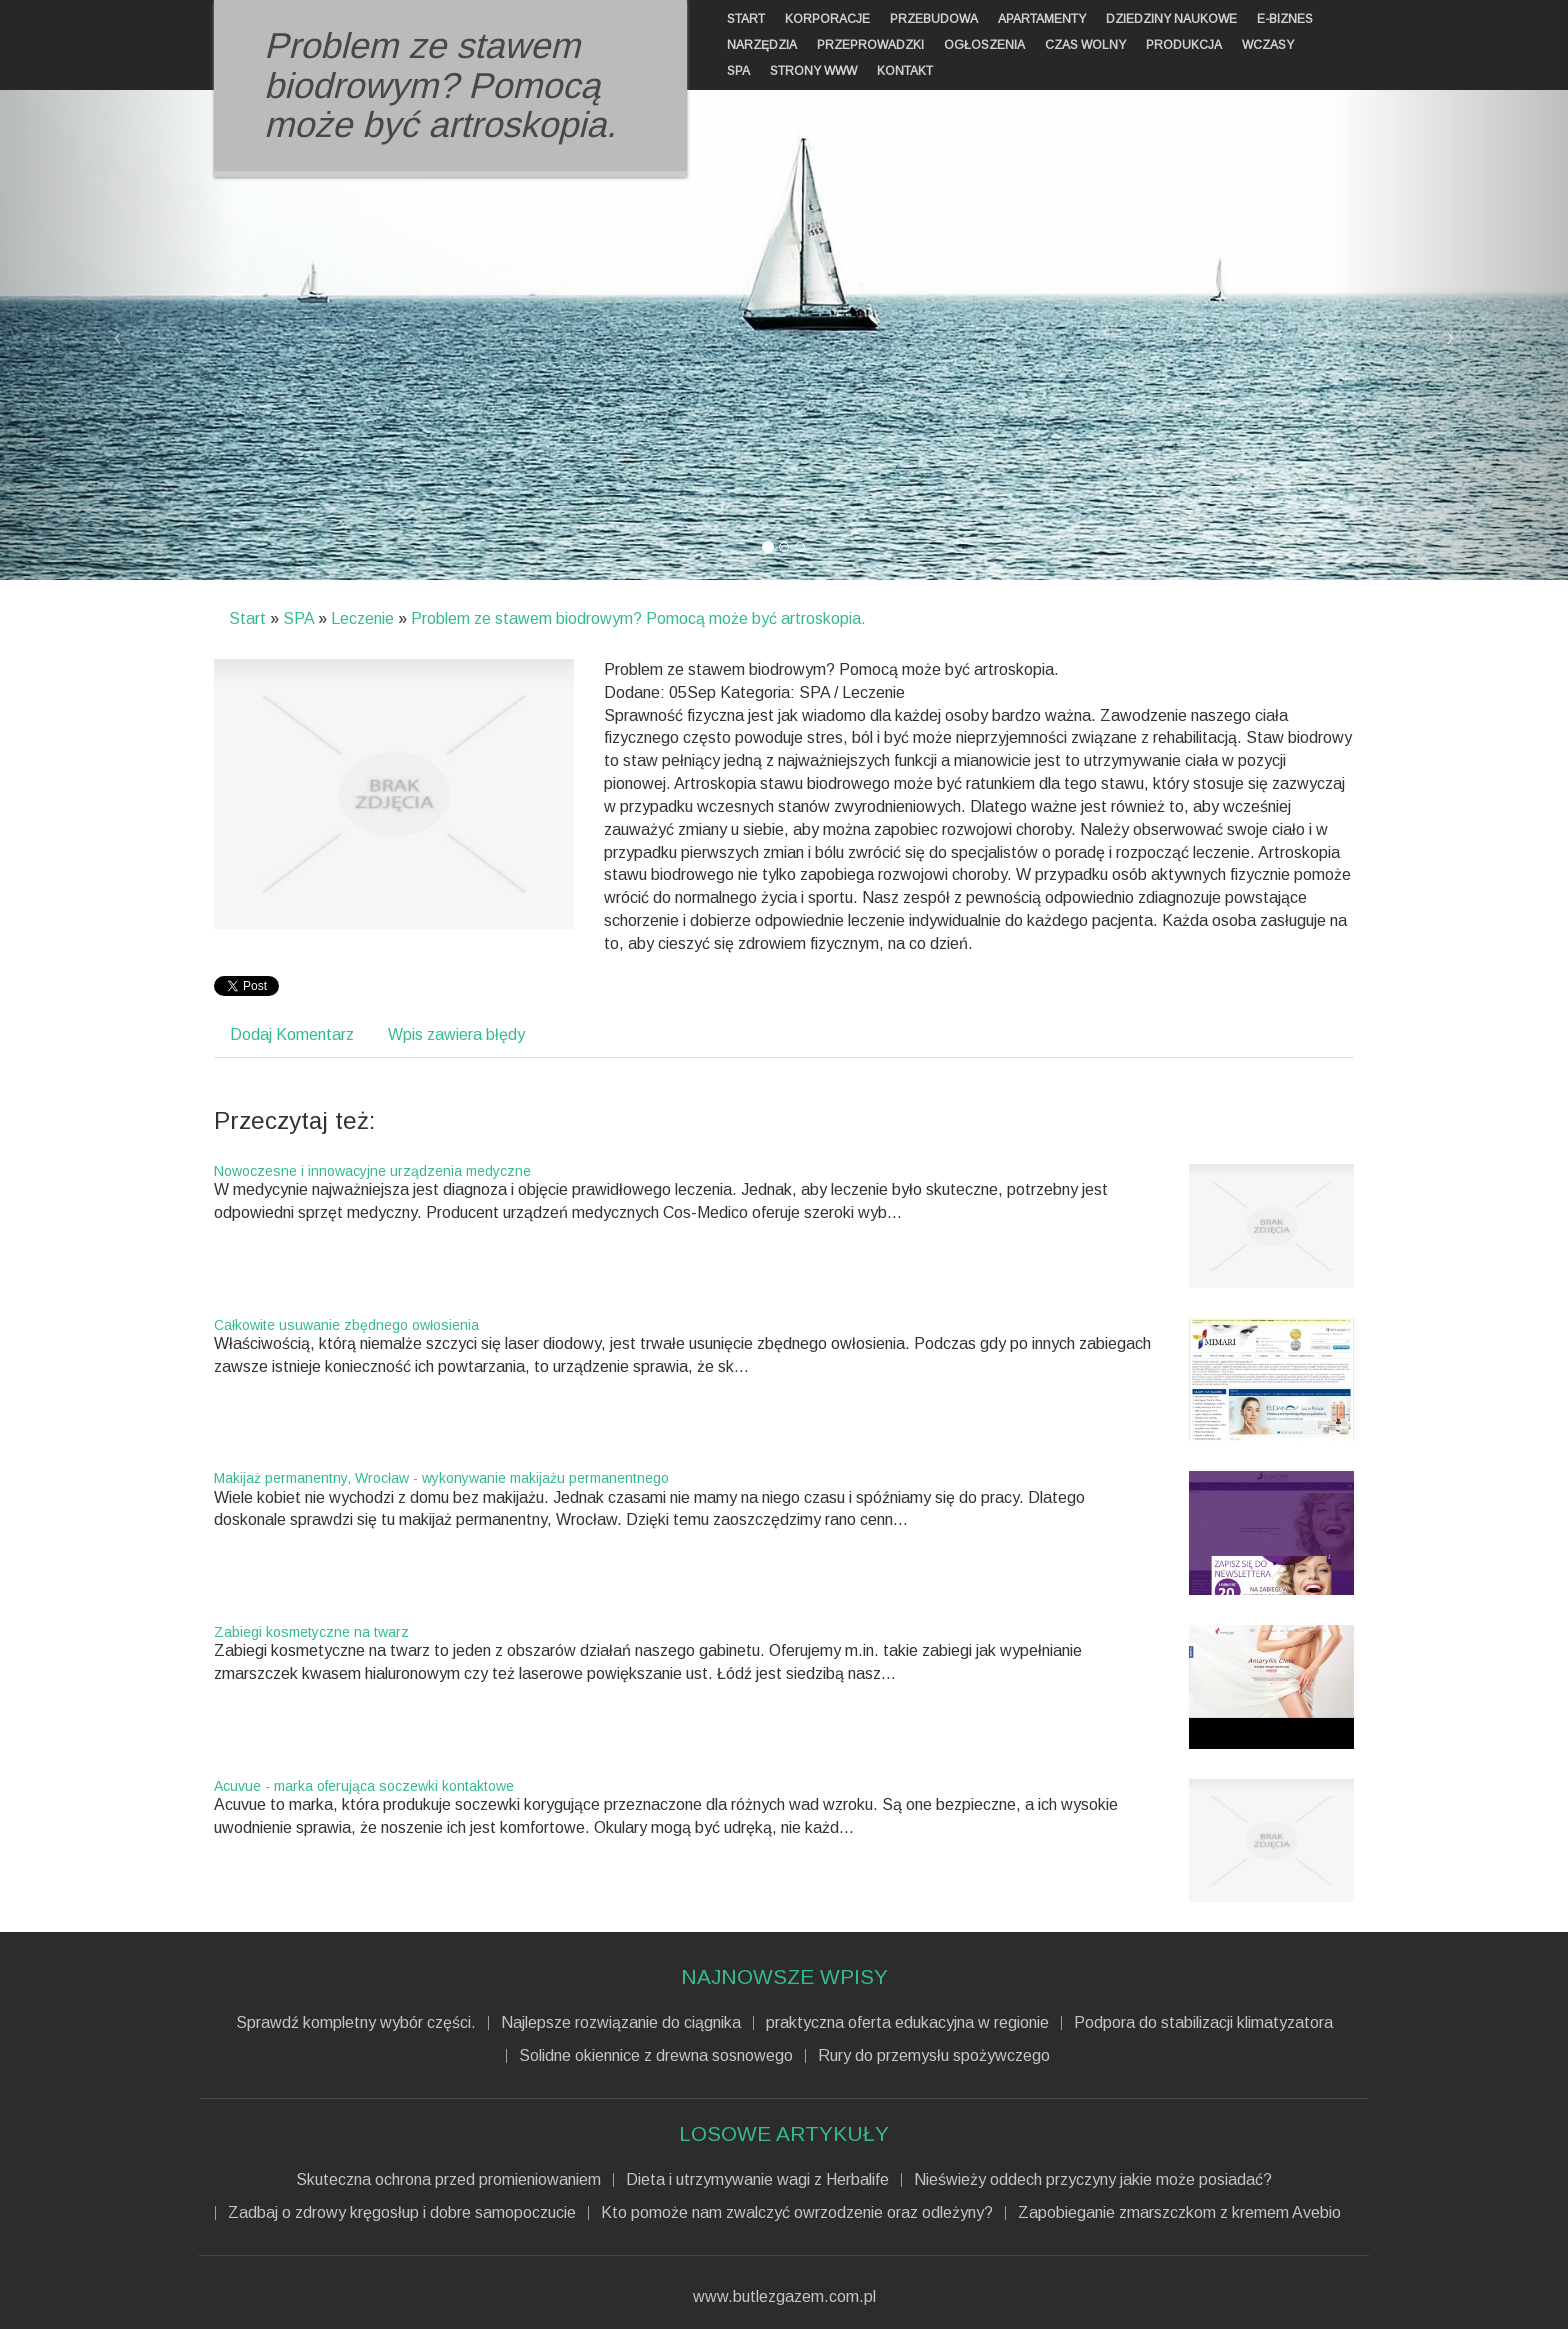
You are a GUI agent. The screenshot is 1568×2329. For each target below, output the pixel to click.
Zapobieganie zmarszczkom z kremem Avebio (1179, 2213)
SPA (298, 618)
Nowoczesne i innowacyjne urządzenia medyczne (372, 1171)
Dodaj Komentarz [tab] (292, 1034)
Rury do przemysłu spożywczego (934, 2056)
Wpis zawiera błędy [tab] (456, 1034)
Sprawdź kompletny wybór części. (356, 2023)
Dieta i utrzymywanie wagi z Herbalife (757, 2180)
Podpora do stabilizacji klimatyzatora (1203, 2023)
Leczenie (362, 618)
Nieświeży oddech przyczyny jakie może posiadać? (1093, 2180)
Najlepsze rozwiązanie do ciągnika (621, 2023)
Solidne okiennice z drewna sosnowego (656, 2056)
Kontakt (905, 71)
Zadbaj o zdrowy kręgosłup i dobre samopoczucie (402, 2213)
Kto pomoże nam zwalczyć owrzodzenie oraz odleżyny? (797, 2213)
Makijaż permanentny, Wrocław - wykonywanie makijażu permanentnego (441, 1478)
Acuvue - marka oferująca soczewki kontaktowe (364, 1786)
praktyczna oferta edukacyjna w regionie (907, 2023)
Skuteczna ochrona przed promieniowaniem (448, 2180)
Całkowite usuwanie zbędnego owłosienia (346, 1325)
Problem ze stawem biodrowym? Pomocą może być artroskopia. (638, 618)
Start (247, 618)
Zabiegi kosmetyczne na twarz (311, 1632)
